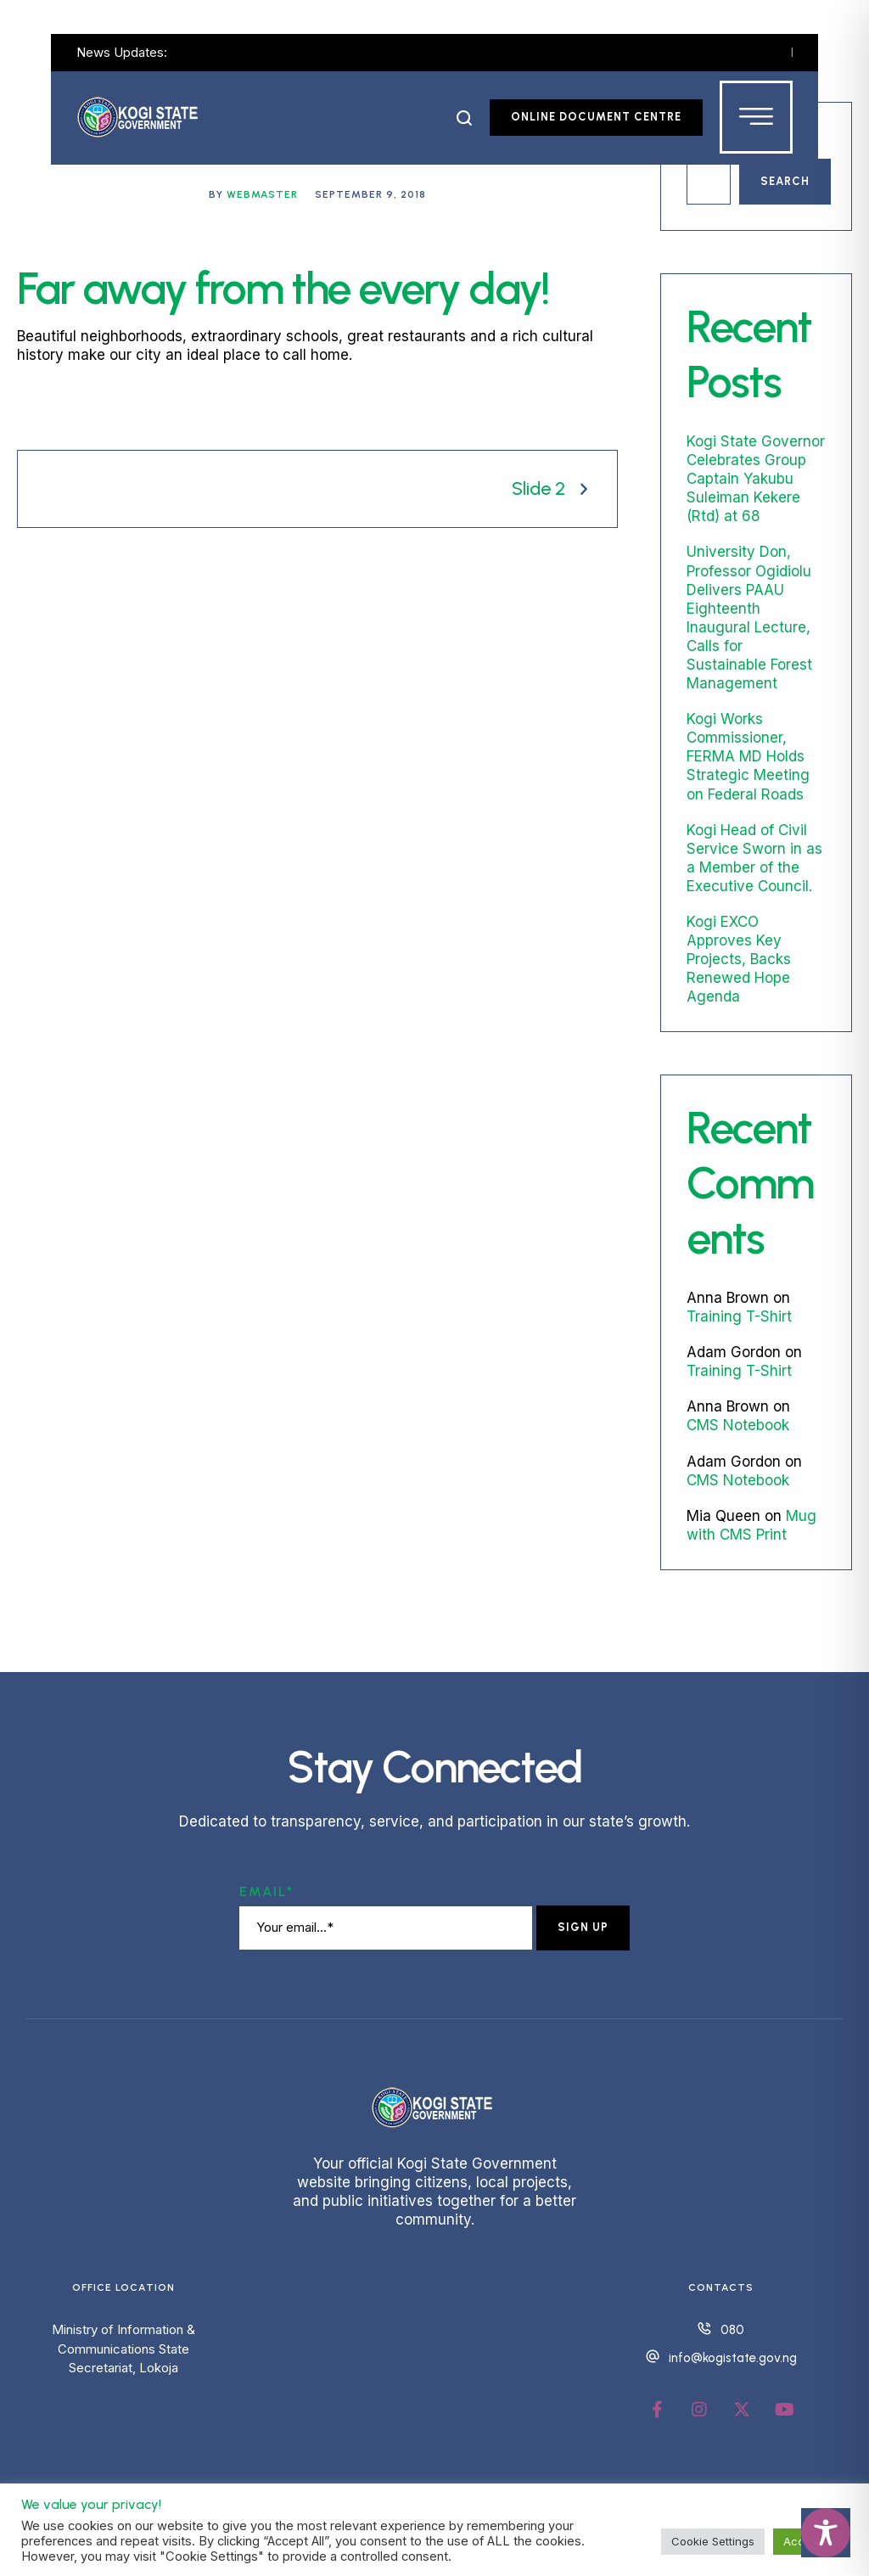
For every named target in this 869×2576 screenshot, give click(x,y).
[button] (465, 118)
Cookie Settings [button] (712, 2541)
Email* (266, 1891)
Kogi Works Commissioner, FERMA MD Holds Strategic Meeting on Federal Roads (748, 756)
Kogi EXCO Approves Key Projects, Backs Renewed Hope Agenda (739, 959)
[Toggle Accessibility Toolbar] (825, 2532)
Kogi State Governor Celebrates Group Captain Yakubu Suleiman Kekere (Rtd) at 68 (756, 479)
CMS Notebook (738, 1425)
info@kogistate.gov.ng (733, 2358)
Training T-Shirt (739, 1316)
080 (732, 2329)
